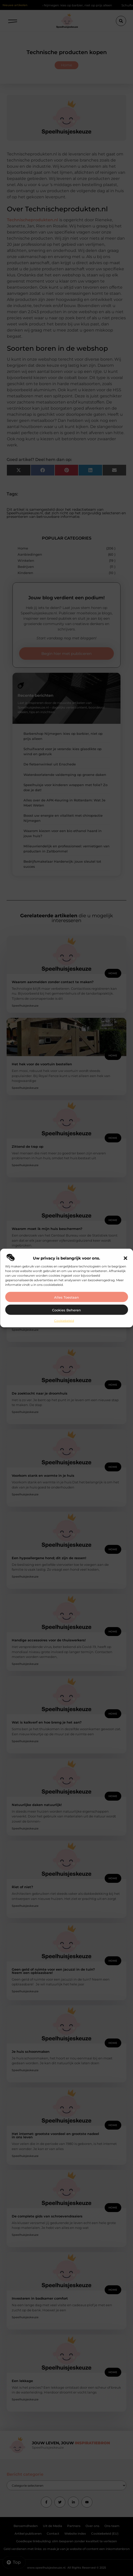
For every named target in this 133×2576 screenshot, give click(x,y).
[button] (125, 1258)
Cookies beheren (66, 1310)
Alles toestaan (66, 1297)
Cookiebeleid (64, 1321)
